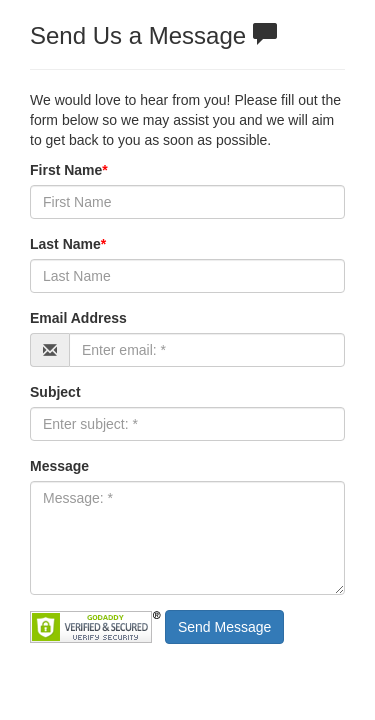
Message (59, 466)
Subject (55, 392)
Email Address (78, 318)
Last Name (68, 244)
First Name (69, 170)
